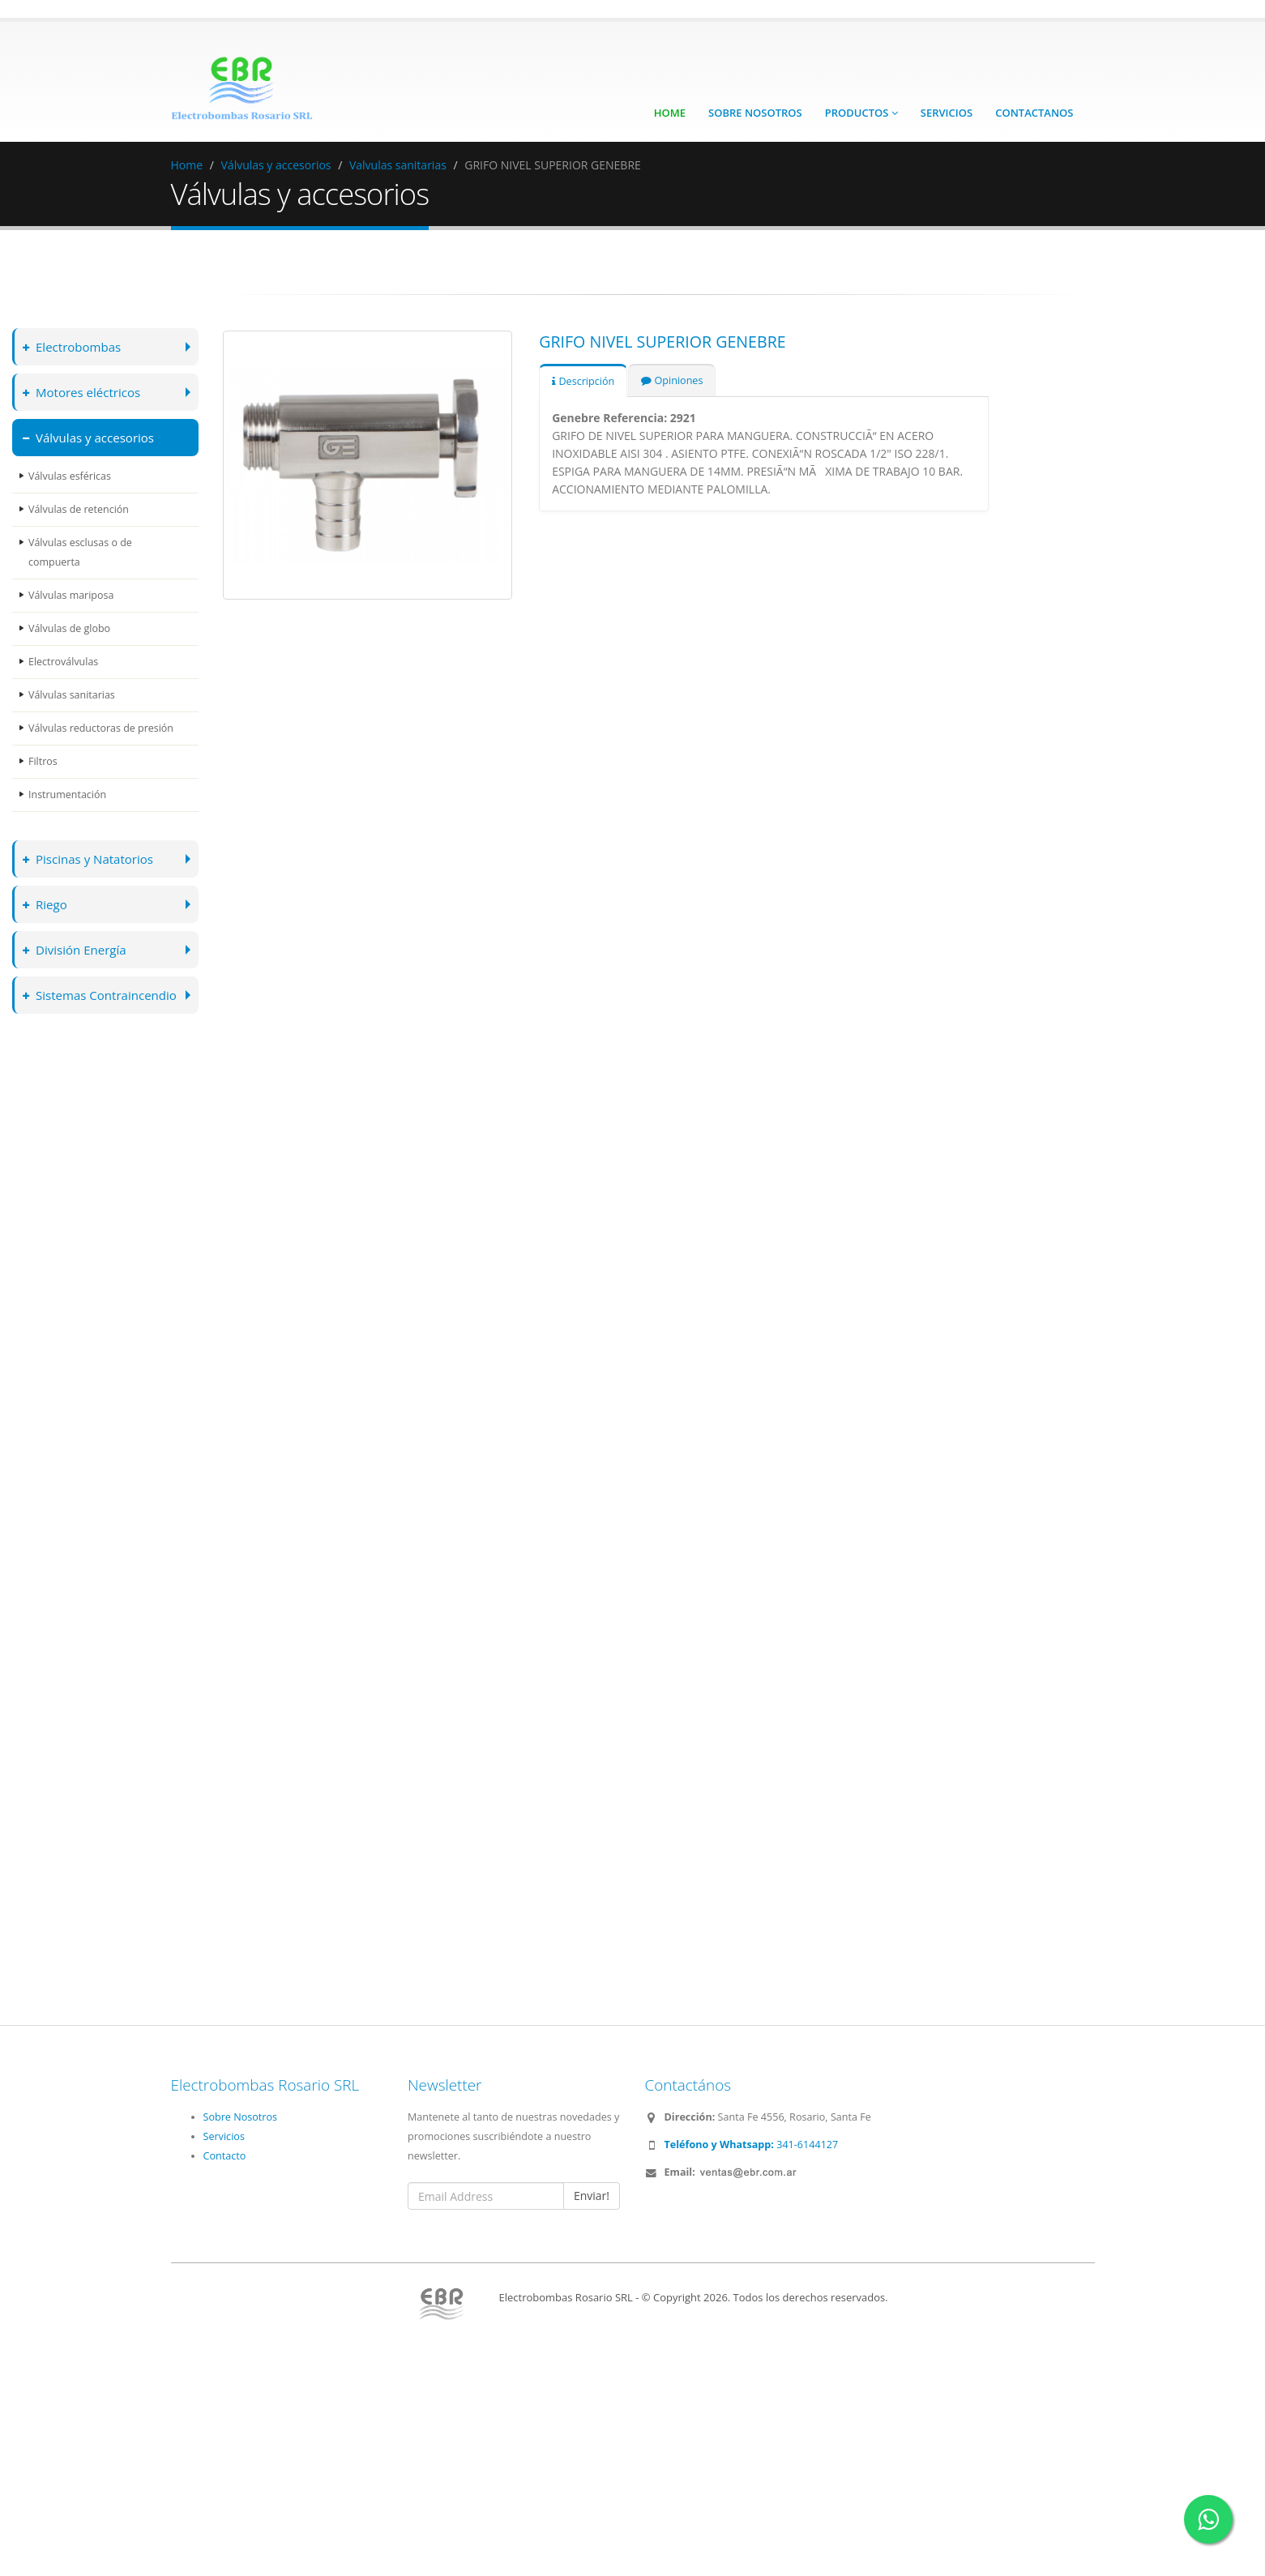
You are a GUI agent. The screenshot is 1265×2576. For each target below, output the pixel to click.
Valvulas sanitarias (398, 165)
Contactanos (1034, 112)
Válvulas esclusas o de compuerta (80, 552)
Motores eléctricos (83, 391)
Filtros (43, 761)
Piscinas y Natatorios (89, 858)
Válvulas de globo (69, 628)
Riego (45, 903)
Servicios (946, 112)
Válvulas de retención (79, 509)
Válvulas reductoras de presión (101, 728)
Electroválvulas (63, 662)
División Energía (75, 949)
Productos (861, 112)
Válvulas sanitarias (72, 695)
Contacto (224, 2156)
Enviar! (591, 2195)
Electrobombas (73, 346)
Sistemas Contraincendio (101, 994)
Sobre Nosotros (755, 112)
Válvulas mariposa (71, 595)
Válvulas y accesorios (276, 165)
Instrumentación (67, 794)
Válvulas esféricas (70, 476)
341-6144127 (752, 2144)
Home (670, 112)
